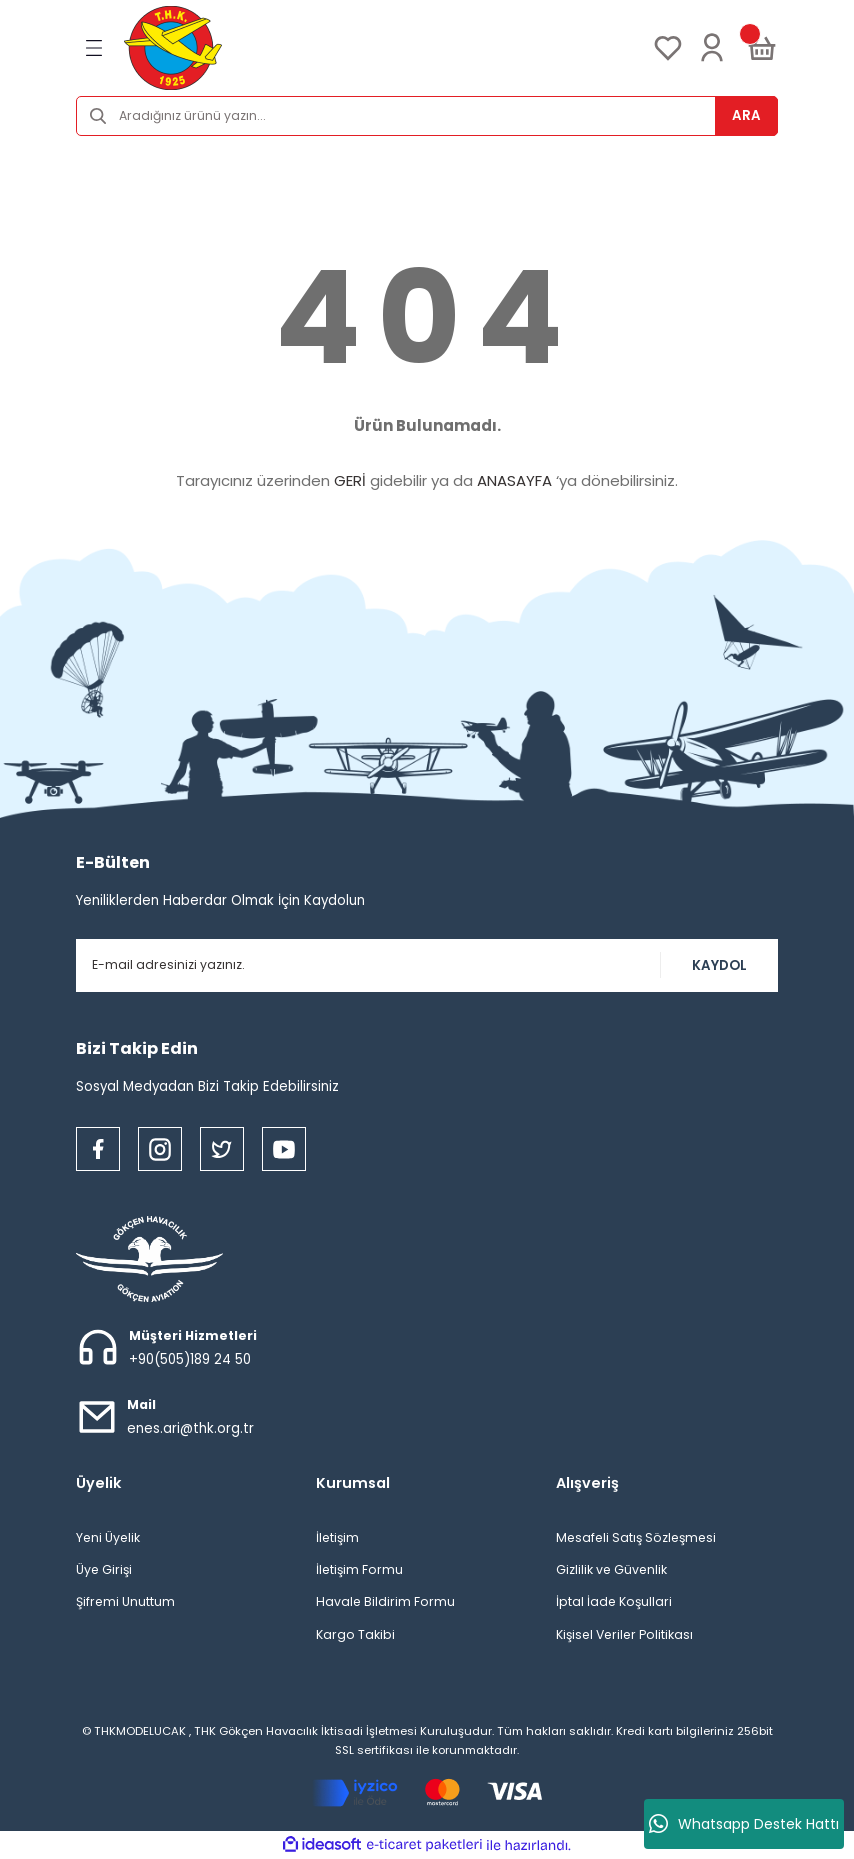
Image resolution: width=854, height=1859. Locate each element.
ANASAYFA (514, 480)
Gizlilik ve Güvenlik (611, 1569)
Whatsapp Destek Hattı (744, 1824)
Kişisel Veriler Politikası (624, 1634)
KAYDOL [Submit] (719, 965)
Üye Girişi (104, 1569)
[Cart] (762, 48)
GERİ (350, 480)
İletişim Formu (359, 1569)
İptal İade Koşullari (614, 1601)
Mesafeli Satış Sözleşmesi (636, 1537)
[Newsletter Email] (427, 965)
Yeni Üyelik (108, 1537)
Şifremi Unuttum (125, 1601)
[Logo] (173, 48)
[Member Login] (712, 48)
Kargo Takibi (355, 1634)
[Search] (427, 116)
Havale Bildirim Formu (385, 1601)
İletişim (337, 1537)
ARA (746, 115)
